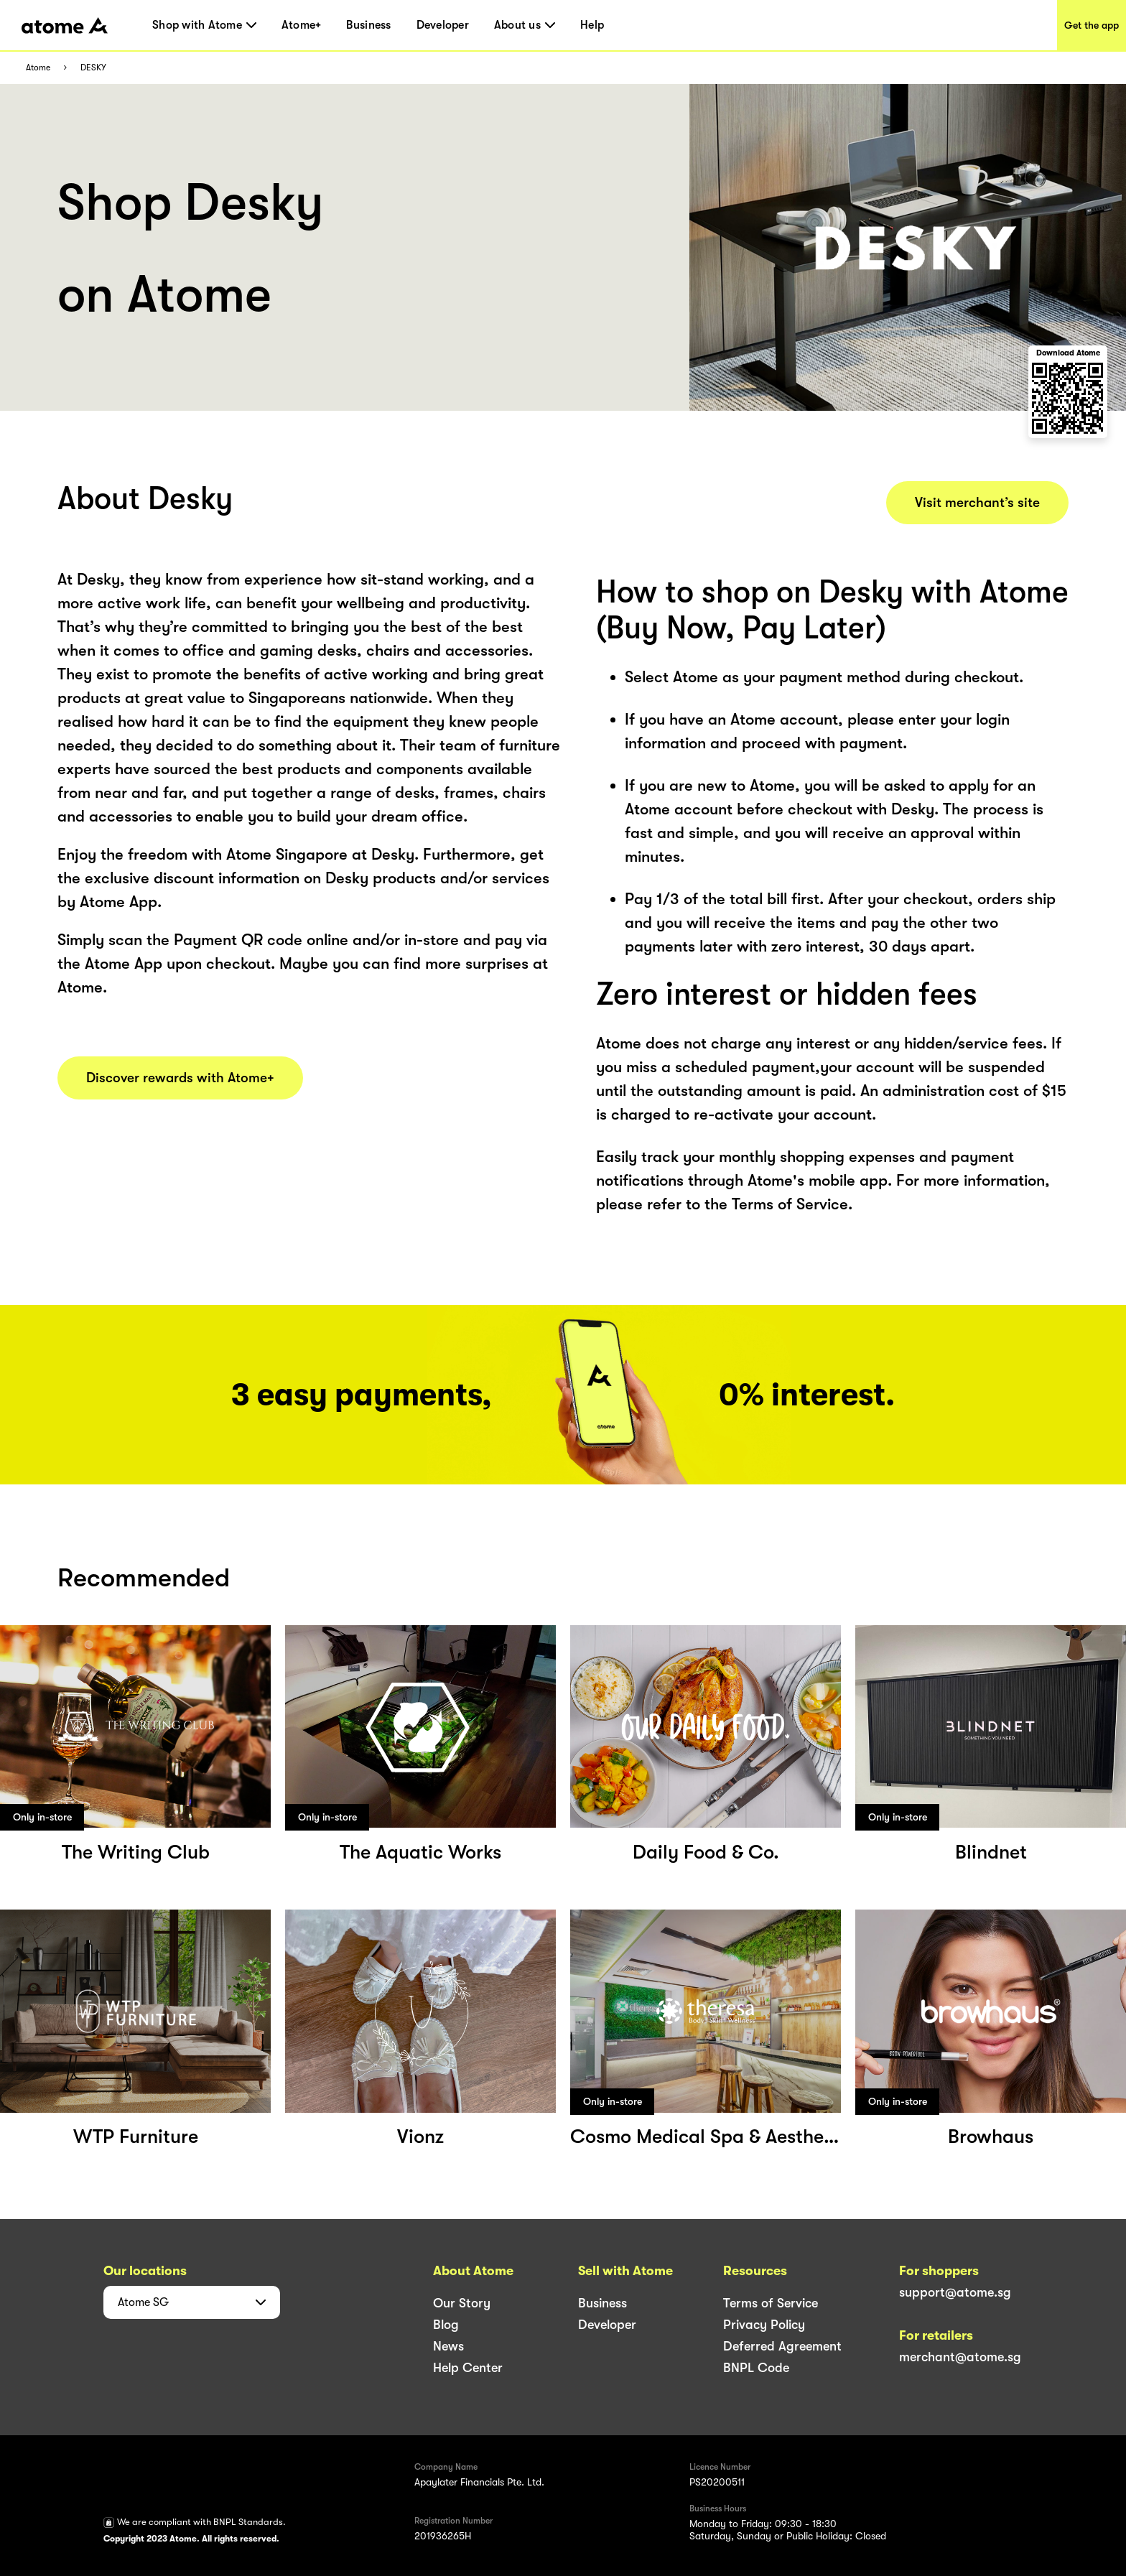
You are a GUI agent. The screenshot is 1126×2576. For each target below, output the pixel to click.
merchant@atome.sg (960, 2357)
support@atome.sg (955, 2292)
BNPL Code (756, 2368)
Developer (443, 25)
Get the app (1091, 25)
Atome (38, 68)
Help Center (468, 2368)
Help (592, 25)
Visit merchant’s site (977, 503)
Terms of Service (770, 2303)
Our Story (461, 2303)
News (448, 2346)
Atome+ (302, 25)
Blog (446, 2324)
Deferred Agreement (782, 2346)
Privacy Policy (764, 2324)
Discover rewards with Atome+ (180, 1078)
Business (368, 25)
